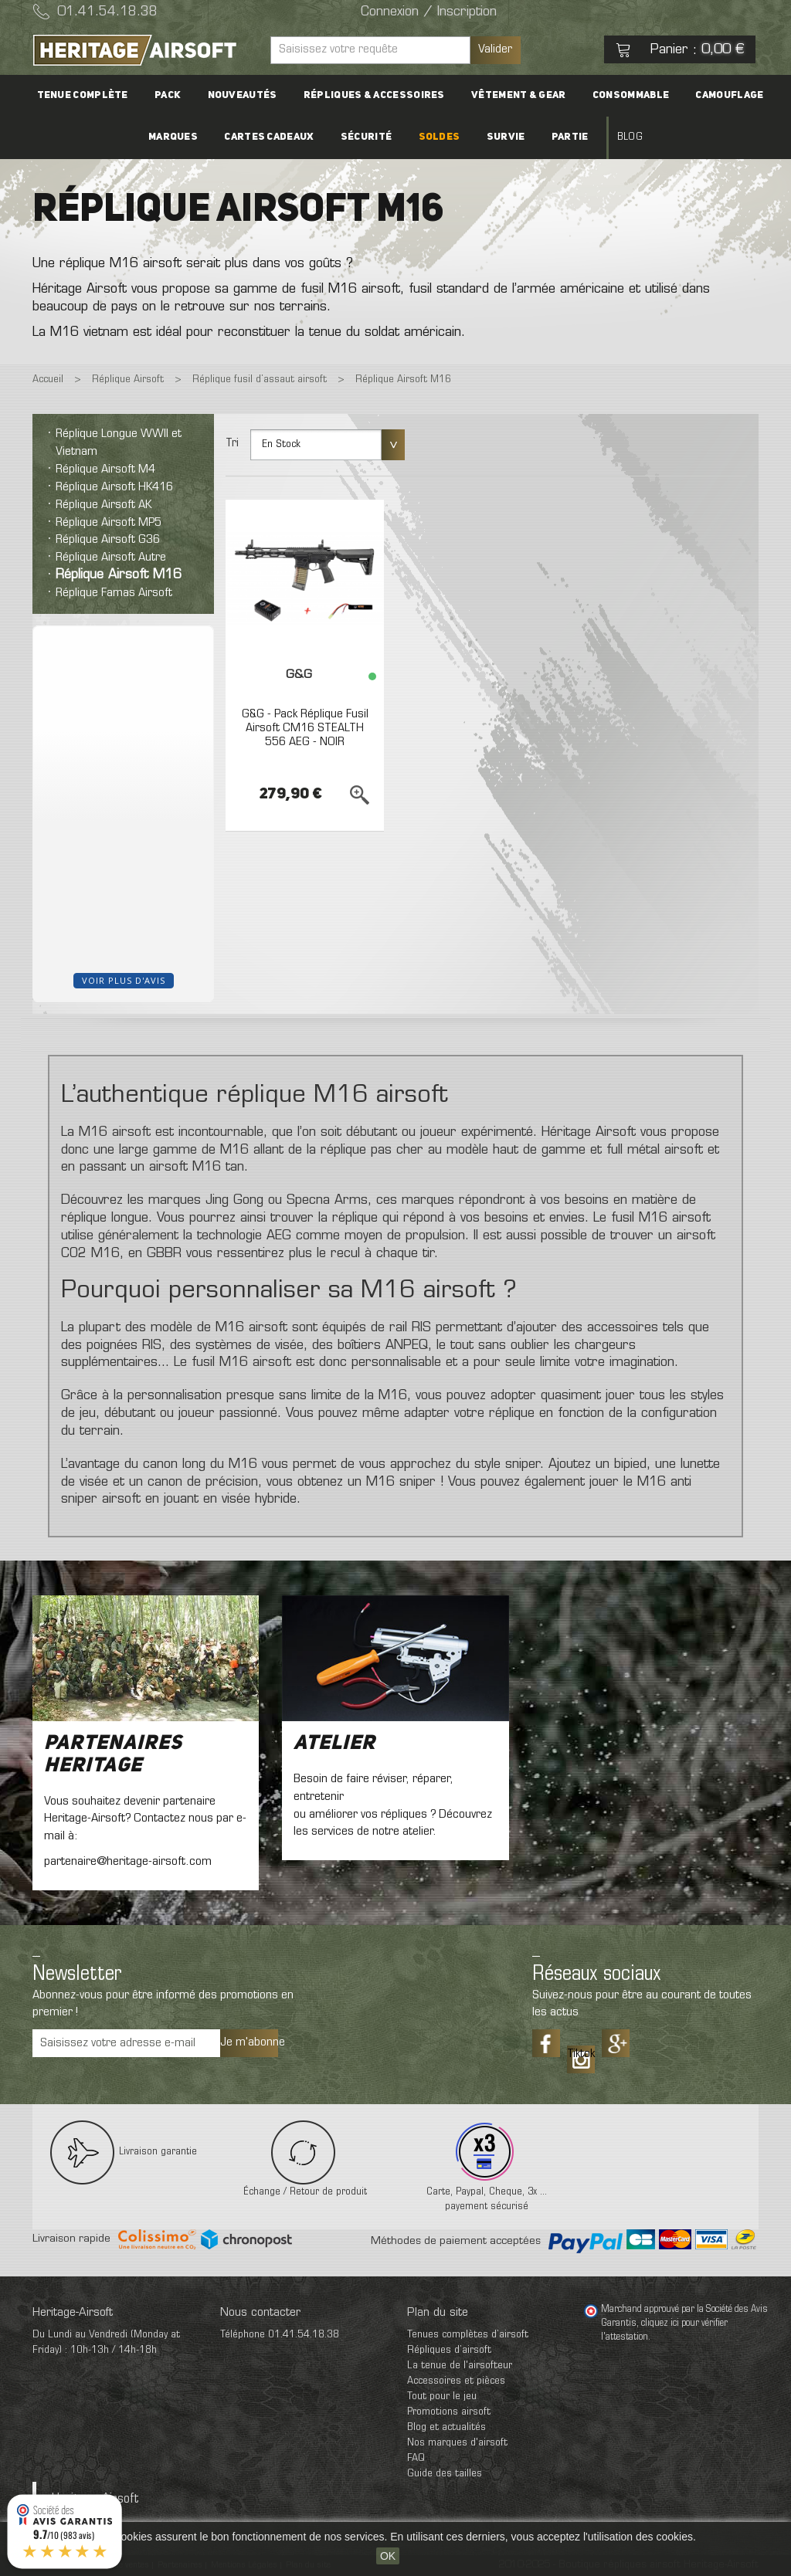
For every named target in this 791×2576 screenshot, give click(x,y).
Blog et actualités (446, 2427)
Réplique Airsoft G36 (108, 540)
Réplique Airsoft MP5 (108, 523)
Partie (560, 137)
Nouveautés (247, 95)
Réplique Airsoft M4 (105, 469)
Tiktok (581, 2054)
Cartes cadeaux (279, 137)
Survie (500, 137)
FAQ (416, 2458)
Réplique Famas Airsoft (114, 593)
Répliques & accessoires (374, 95)
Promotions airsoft (449, 2412)
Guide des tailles (444, 2473)
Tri (232, 443)
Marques (187, 137)
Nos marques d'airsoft (457, 2443)
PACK (178, 95)
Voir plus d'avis (123, 980)
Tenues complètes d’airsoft (467, 2334)
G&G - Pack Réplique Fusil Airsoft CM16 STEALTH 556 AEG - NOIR (305, 727)
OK (388, 2556)
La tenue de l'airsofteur (459, 2365)
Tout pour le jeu (442, 2396)
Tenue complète (96, 95)
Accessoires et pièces (456, 2381)
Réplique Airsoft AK (103, 505)
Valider (495, 49)
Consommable (620, 95)
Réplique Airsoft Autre (111, 557)
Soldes (439, 137)
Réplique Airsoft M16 (119, 575)
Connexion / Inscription (429, 12)
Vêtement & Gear (514, 95)
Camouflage (715, 95)
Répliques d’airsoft (449, 2350)
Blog (615, 137)
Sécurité (370, 137)
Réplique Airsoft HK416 (114, 487)
